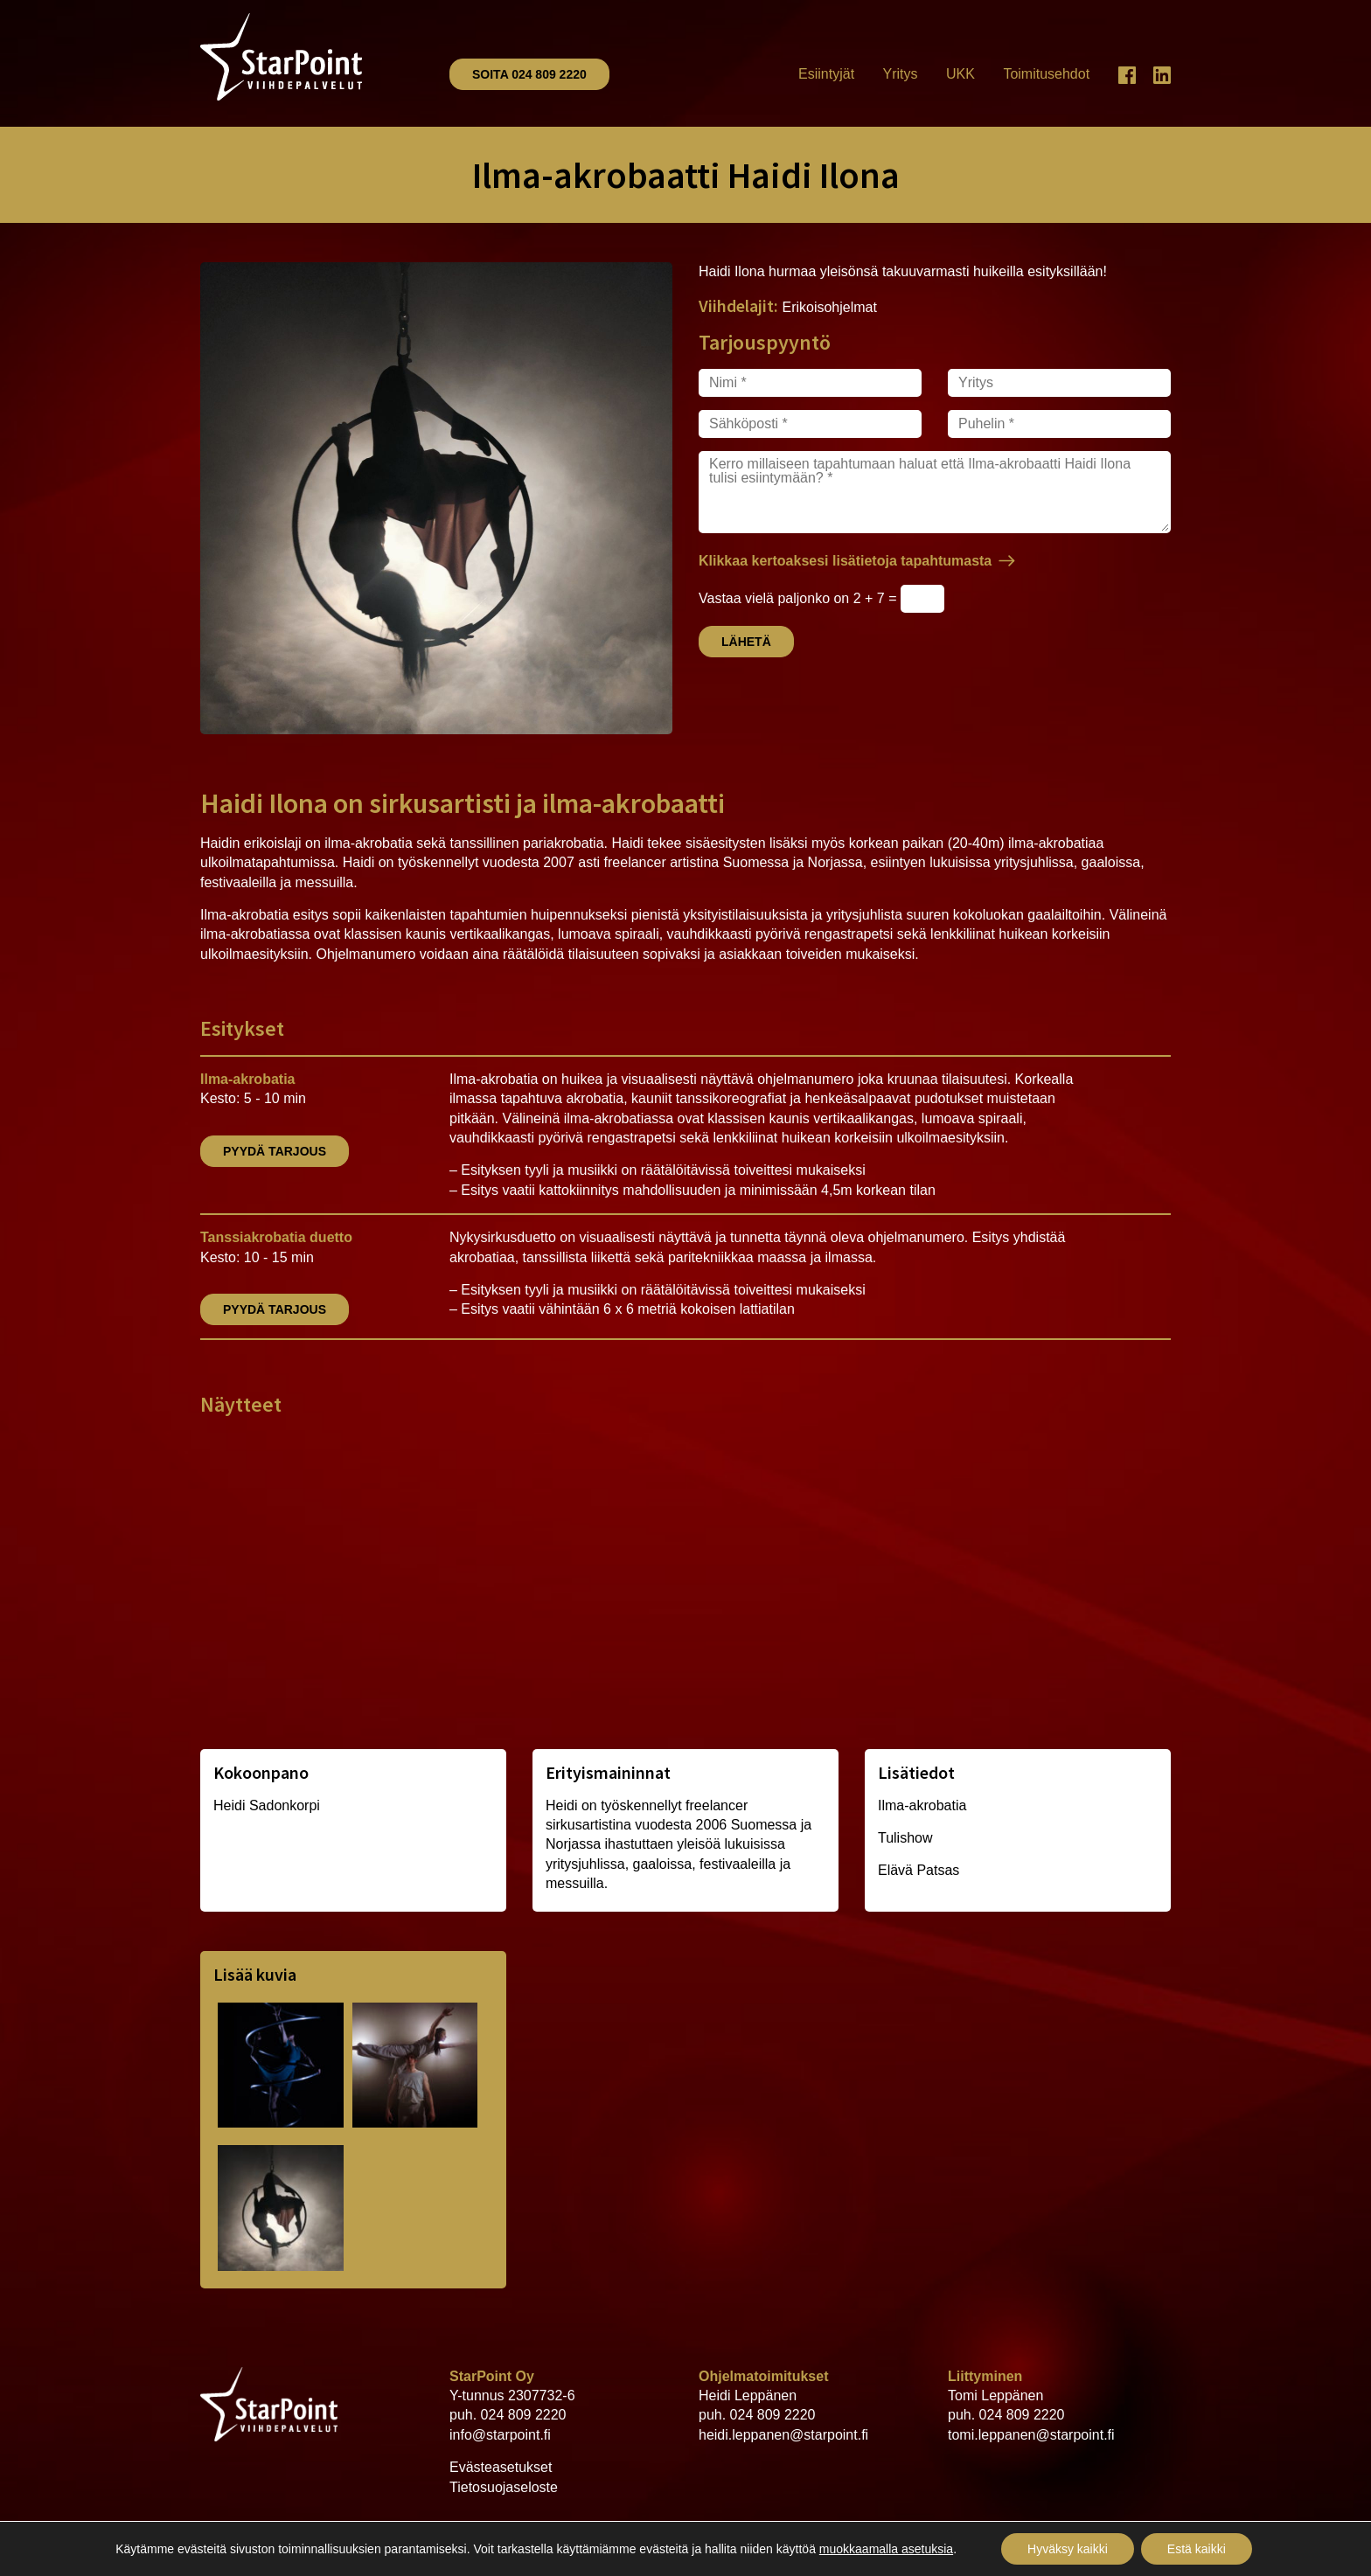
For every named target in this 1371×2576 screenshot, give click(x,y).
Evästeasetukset (500, 2467)
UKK (960, 73)
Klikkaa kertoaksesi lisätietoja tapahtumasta (845, 560)
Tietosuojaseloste (503, 2487)
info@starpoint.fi (500, 2434)
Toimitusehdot (1046, 73)
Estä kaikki (1196, 2549)
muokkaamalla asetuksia (886, 2549)
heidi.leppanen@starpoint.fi (783, 2434)
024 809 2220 (524, 2414)
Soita (529, 74)
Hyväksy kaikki (1067, 2549)
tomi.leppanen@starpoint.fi (1031, 2434)
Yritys (900, 73)
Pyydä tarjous (274, 1151)
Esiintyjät (826, 73)
